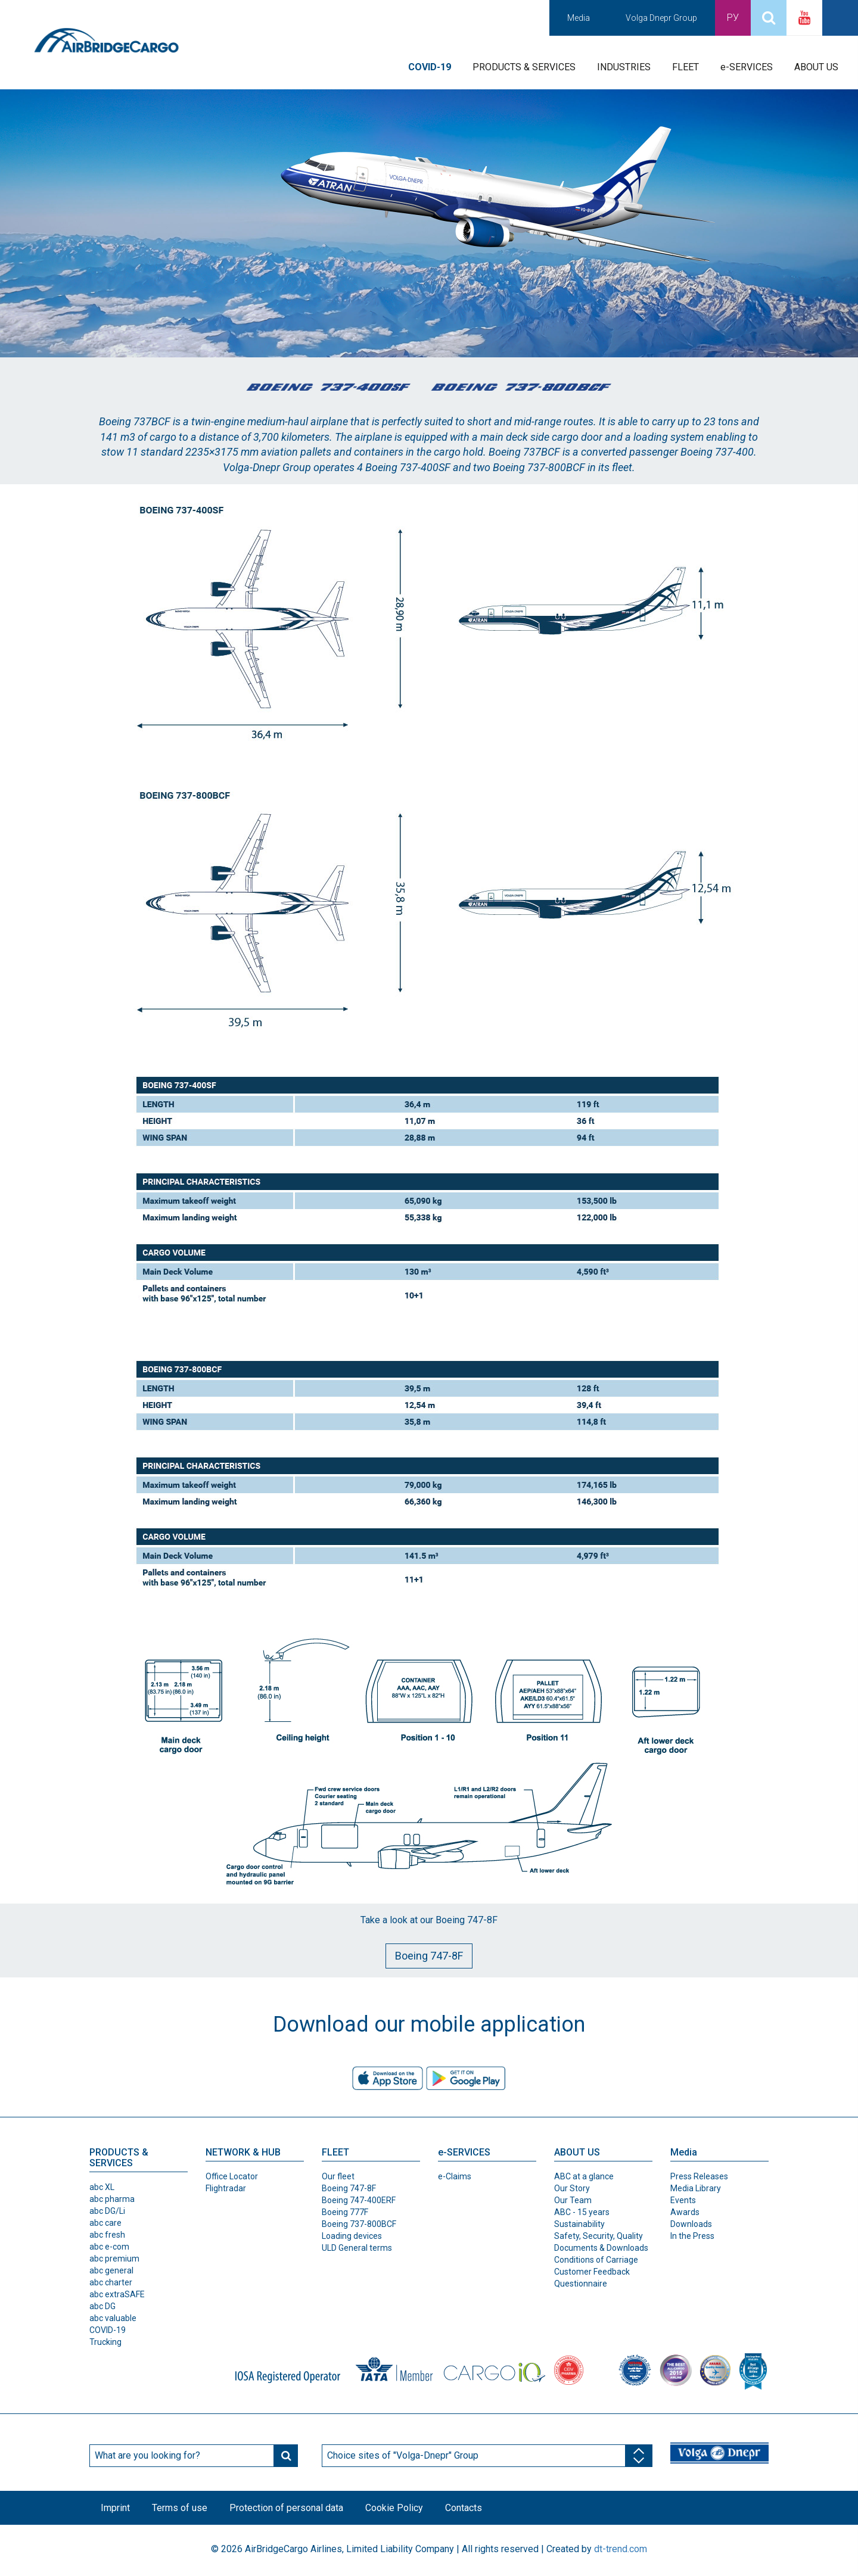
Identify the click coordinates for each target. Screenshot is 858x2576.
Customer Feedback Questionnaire (592, 2277)
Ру (733, 17)
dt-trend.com (620, 2550)
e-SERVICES (746, 67)
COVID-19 (107, 2330)
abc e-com (109, 2246)
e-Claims (454, 2176)
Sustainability (579, 2224)
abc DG (102, 2306)
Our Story (572, 2188)
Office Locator (232, 2176)
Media (578, 18)
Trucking (105, 2342)
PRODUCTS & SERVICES (524, 67)
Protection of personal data (290, 2508)
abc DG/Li (107, 2211)
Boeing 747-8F (429, 1955)
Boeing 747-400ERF (359, 2200)
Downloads (691, 2224)
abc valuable (112, 2318)
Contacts (471, 2508)
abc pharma (112, 2199)
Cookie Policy (400, 2508)
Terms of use (182, 2508)
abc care (105, 2223)
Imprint (115, 2508)
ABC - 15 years (582, 2212)
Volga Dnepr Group (661, 18)
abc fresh (107, 2234)
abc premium (114, 2258)
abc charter (110, 2282)
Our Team (573, 2200)
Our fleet (338, 2176)
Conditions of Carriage (596, 2259)
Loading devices (352, 2236)
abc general (111, 2270)
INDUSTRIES (624, 67)
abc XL (101, 2187)
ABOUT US (816, 67)
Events (683, 2200)
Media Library (695, 2188)
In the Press (692, 2236)
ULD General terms (357, 2248)
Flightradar (226, 2188)
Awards (685, 2212)
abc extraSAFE (117, 2294)
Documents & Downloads (601, 2248)
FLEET (685, 67)
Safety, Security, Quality (598, 2236)
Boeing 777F (345, 2212)
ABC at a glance (584, 2176)
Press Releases (699, 2176)
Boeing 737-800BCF (359, 2224)
